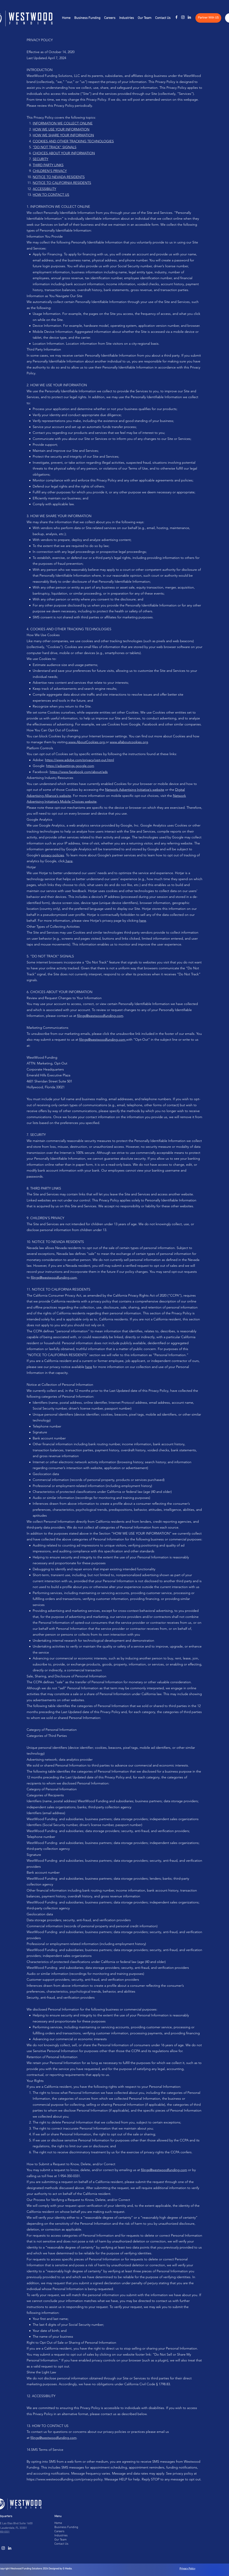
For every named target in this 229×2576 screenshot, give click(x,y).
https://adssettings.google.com (70, 766)
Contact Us (61, 2544)
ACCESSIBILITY (44, 189)
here (69, 861)
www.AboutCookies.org (86, 742)
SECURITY (40, 159)
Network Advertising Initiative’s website (134, 790)
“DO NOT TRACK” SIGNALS (54, 147)
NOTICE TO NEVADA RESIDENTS (59, 177)
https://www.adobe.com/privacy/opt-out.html (79, 760)
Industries (61, 2535)
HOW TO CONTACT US (51, 195)
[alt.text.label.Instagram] (183, 17)
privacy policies (52, 855)
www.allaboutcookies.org (129, 742)
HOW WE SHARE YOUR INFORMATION (63, 135)
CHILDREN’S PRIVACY (50, 171)
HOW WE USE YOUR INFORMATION (61, 129)
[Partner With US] (208, 18)
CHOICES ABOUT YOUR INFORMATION (64, 153)
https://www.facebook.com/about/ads (79, 772)
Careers (59, 2531)
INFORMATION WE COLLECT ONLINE (63, 123)
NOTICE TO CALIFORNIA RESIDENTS (62, 183)
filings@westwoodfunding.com (100, 1016)
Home (58, 2523)
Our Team (60, 2540)
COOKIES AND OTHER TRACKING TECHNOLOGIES (73, 141)
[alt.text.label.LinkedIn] (189, 17)
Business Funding (66, 2527)
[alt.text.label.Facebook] (176, 17)
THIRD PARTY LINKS (48, 165)
